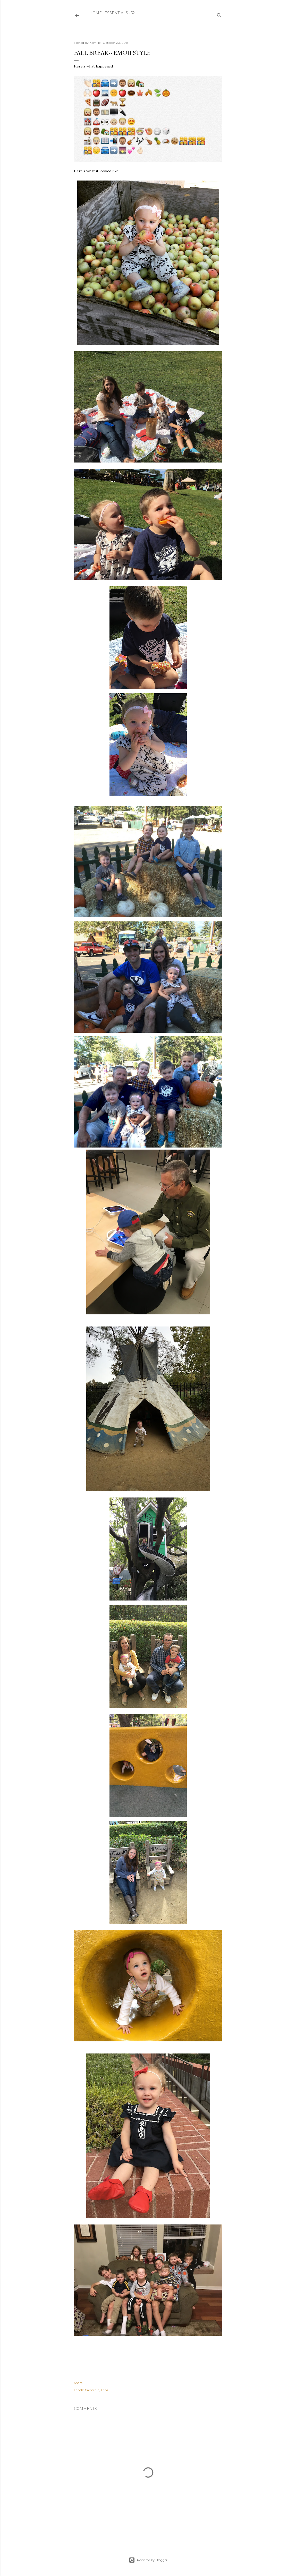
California (92, 2390)
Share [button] (78, 2383)
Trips (104, 2390)
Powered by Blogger (148, 2560)
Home (95, 13)
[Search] (219, 14)
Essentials (116, 13)
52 (133, 13)
